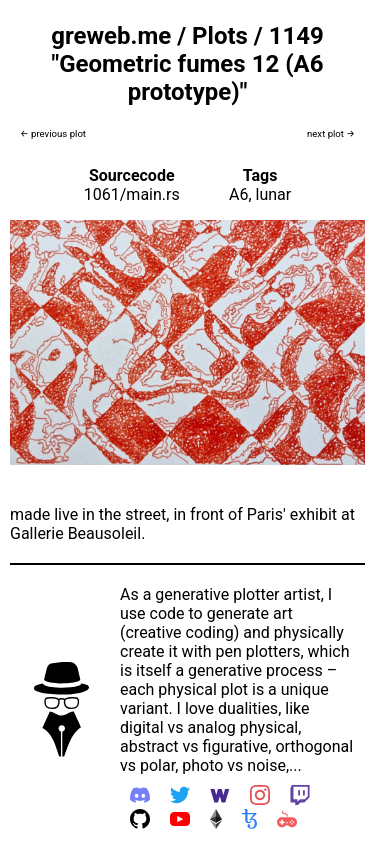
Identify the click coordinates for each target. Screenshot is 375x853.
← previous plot (53, 133)
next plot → (331, 133)
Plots (220, 36)
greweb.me (111, 36)
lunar (274, 194)
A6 (238, 194)
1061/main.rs (132, 194)
